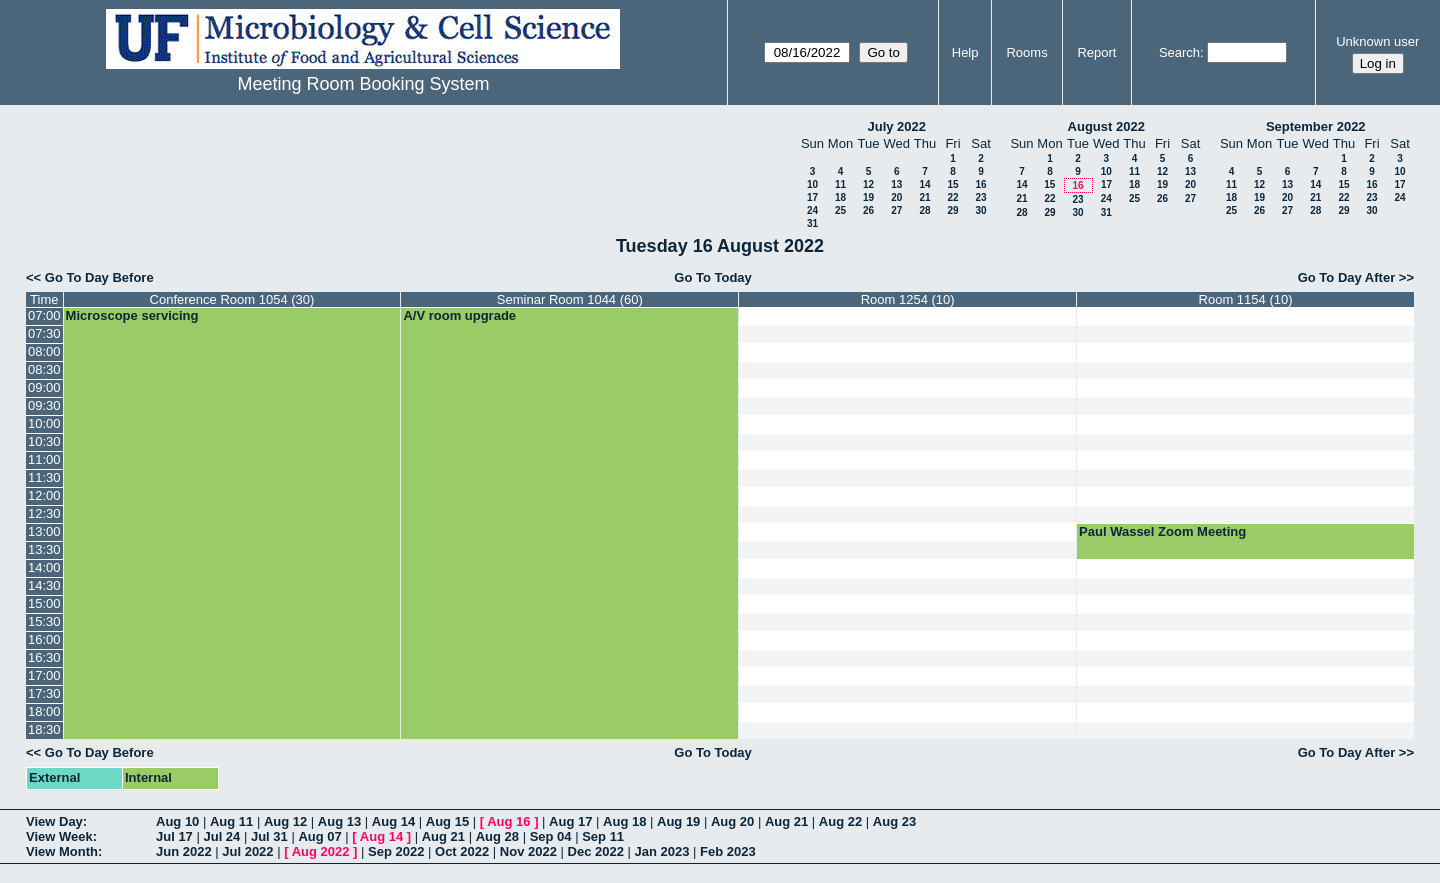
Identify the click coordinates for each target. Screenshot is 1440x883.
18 (840, 197)
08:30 (44, 369)
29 (952, 210)
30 (980, 210)
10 (812, 184)
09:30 (44, 405)
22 (952, 197)
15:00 (44, 603)
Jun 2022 (184, 851)
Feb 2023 (728, 851)
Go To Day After (1347, 277)
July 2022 (896, 126)
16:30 (44, 657)
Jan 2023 (662, 851)
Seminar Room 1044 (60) (570, 299)
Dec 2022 (596, 851)
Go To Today (713, 277)
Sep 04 (551, 836)
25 (840, 210)
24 (812, 210)
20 (896, 197)
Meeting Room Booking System (363, 84)
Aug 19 (678, 821)
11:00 (44, 459)
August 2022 (1106, 126)
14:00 (44, 567)
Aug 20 (732, 821)
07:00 (44, 315)
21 (924, 197)
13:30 (44, 549)
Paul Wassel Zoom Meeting (1162, 531)
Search (1179, 52)
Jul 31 (269, 836)
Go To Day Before (99, 277)
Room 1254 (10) (908, 299)
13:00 (44, 531)
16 (980, 184)
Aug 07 (319, 836)
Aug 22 (840, 821)
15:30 (44, 621)
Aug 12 (285, 821)
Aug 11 (231, 821)
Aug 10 (177, 821)
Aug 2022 (321, 851)
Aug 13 (339, 821)
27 (896, 210)
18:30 (44, 729)
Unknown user (1377, 41)
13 (896, 184)
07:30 (44, 333)
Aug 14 (393, 821)
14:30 (44, 585)
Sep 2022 (396, 851)
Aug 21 (786, 821)
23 (980, 197)
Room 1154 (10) (1246, 299)
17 (812, 197)
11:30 (44, 477)
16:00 (44, 639)
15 (952, 184)
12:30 (44, 513)
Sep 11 (603, 836)
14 (924, 184)
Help (965, 52)
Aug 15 (447, 821)
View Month (62, 851)
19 (868, 197)
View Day (54, 821)
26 (868, 210)
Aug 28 (497, 836)
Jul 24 (221, 836)
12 (868, 184)
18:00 (44, 711)
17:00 (44, 675)
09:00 (44, 387)
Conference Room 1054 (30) (232, 299)
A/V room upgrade (459, 315)
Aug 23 (894, 821)
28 (924, 210)
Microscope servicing (132, 315)
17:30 (44, 693)
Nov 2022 (528, 851)
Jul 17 (174, 836)
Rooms (1026, 52)
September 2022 (1316, 126)
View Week (59, 836)
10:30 (44, 441)
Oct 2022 (462, 851)
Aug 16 (508, 821)
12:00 (44, 495)
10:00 (44, 423)
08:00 (44, 351)
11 (840, 184)
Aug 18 (624, 821)
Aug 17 (570, 821)
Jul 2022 (247, 851)
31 (812, 223)
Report (1096, 52)
